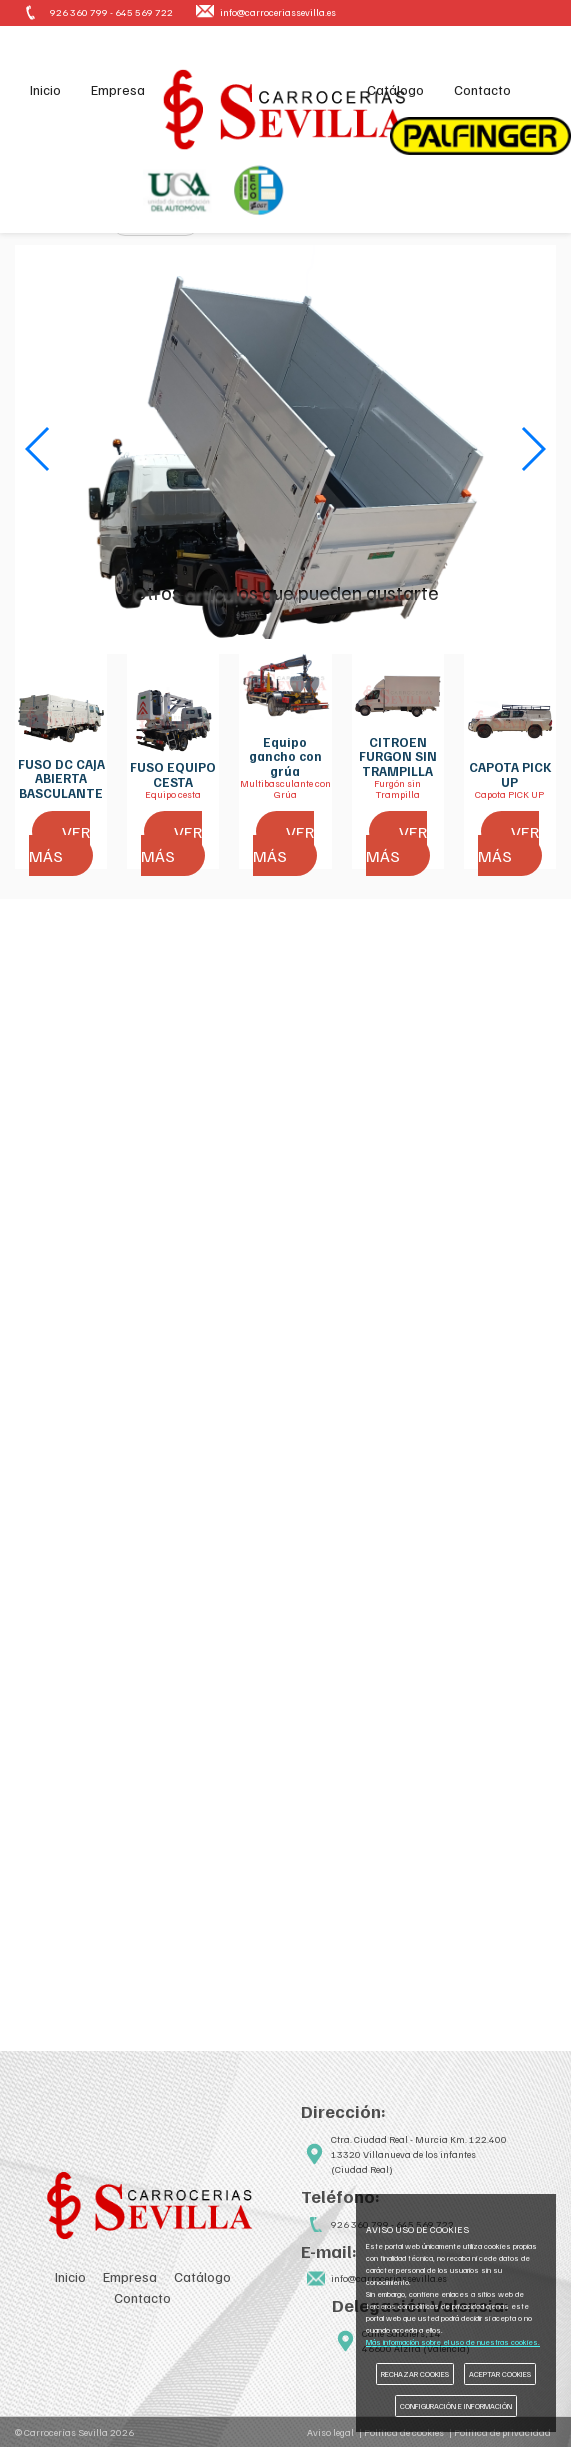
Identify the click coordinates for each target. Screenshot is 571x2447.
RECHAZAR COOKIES (415, 2374)
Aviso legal (330, 2432)
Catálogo (391, 91)
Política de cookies (404, 2432)
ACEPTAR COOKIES (500, 2374)
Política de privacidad (502, 2432)
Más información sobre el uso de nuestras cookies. (453, 2342)
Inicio (46, 91)
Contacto (480, 91)
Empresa (120, 91)
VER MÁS (59, 844)
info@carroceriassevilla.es (278, 13)
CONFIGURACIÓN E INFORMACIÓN (456, 2406)
